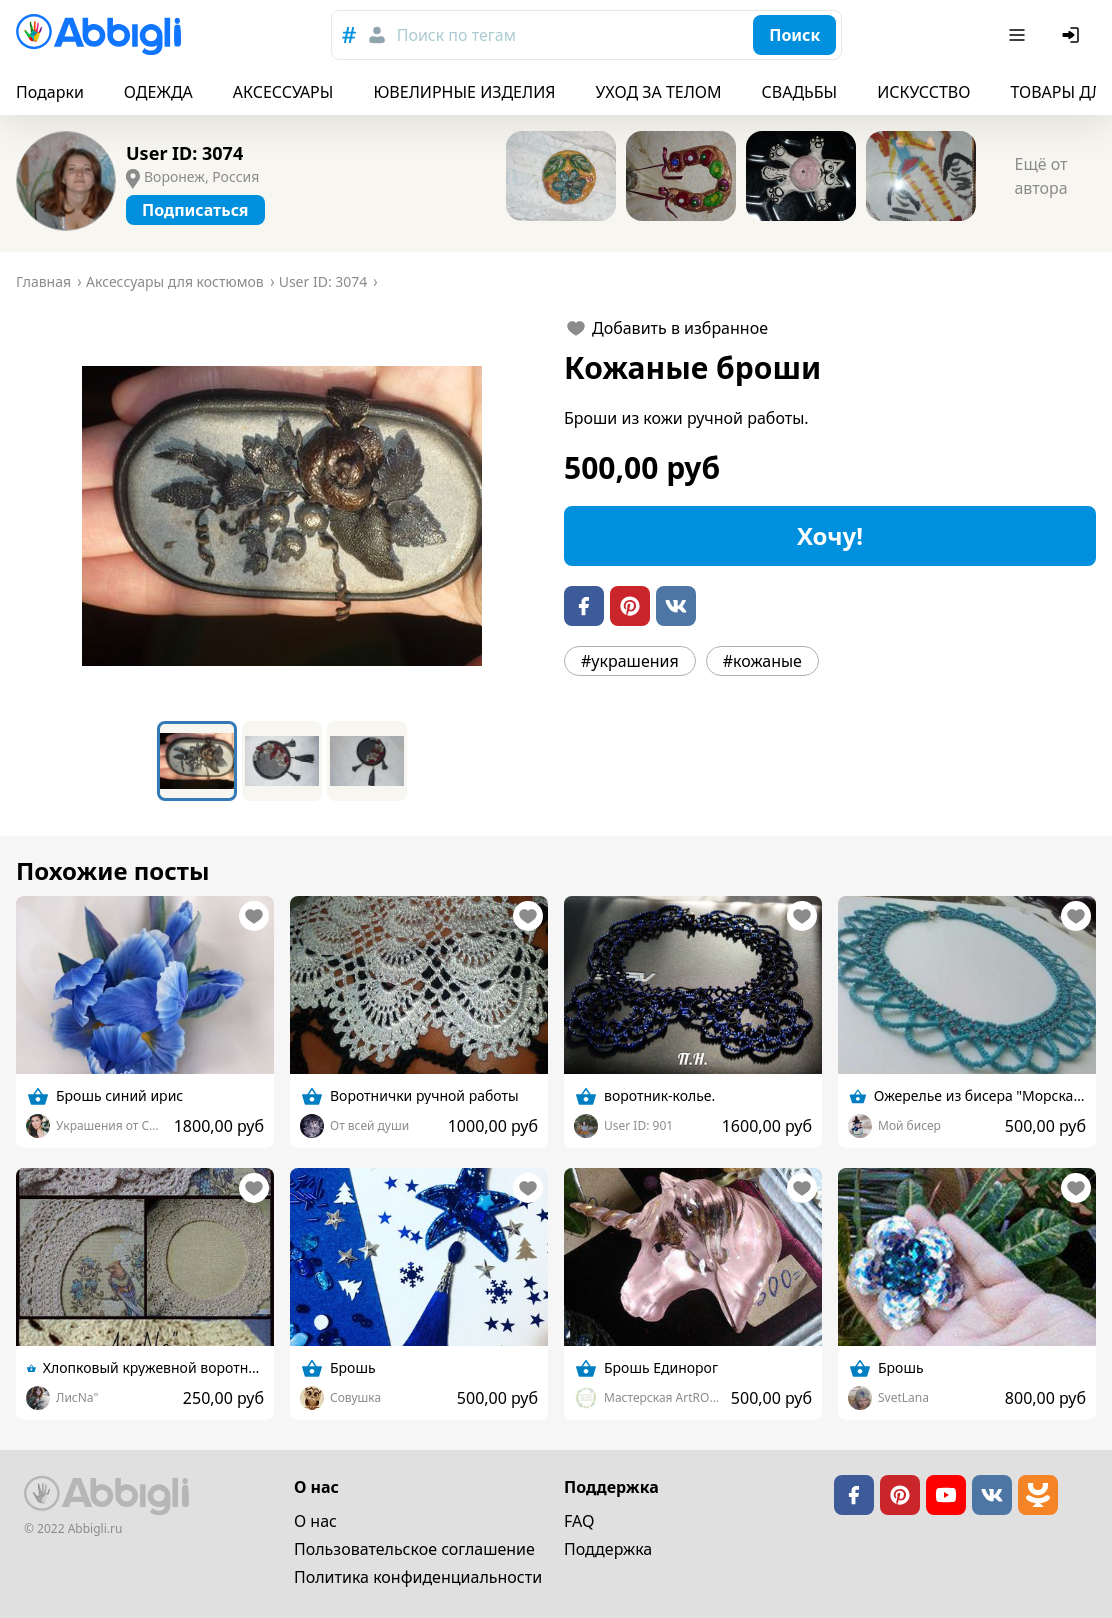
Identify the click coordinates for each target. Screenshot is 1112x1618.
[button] (282, 516)
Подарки (50, 92)
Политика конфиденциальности (418, 1577)
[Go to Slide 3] (367, 761)
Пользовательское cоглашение (414, 1549)
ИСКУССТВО (923, 92)
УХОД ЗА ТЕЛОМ (659, 92)
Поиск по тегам (456, 35)
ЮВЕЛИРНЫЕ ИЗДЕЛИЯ (464, 92)
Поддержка (608, 1549)
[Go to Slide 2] (282, 761)
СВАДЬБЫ (800, 92)
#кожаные (762, 661)
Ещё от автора (1040, 176)
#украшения (630, 661)
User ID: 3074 (184, 153)
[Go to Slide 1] (197, 761)
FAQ (579, 1521)
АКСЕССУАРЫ (283, 92)
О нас (315, 1521)
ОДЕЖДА (158, 92)
